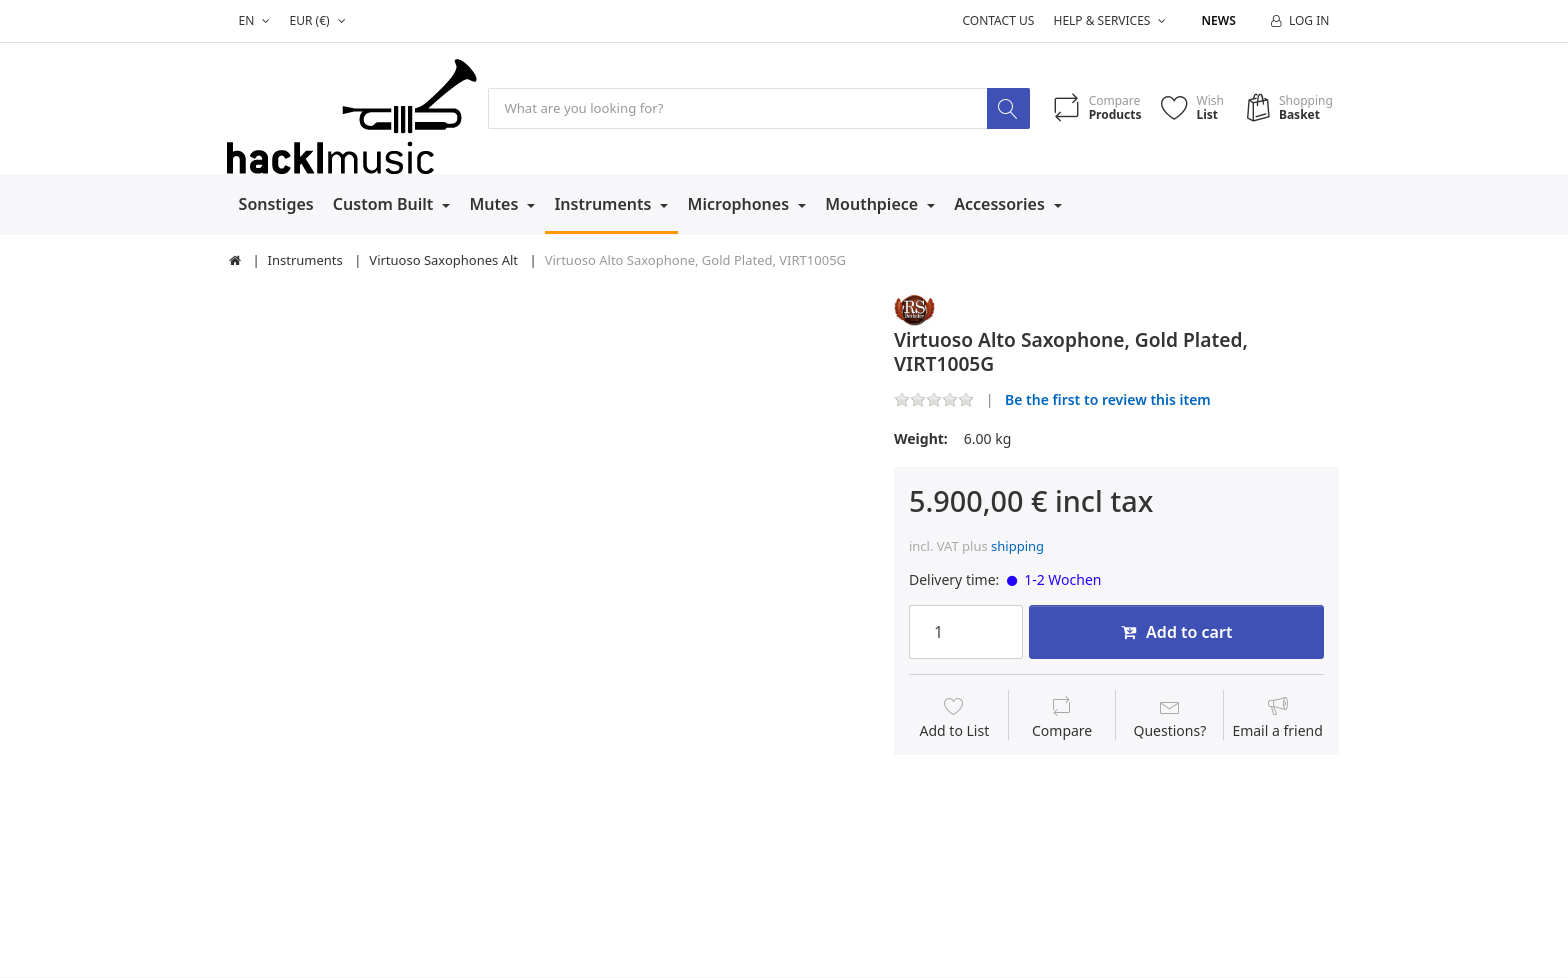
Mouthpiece (873, 205)
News (1219, 20)
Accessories (1001, 205)
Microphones (741, 205)
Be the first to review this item (1108, 399)
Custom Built (385, 205)
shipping (1017, 547)
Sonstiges (276, 205)
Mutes (495, 205)
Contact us (998, 20)
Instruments (604, 205)
